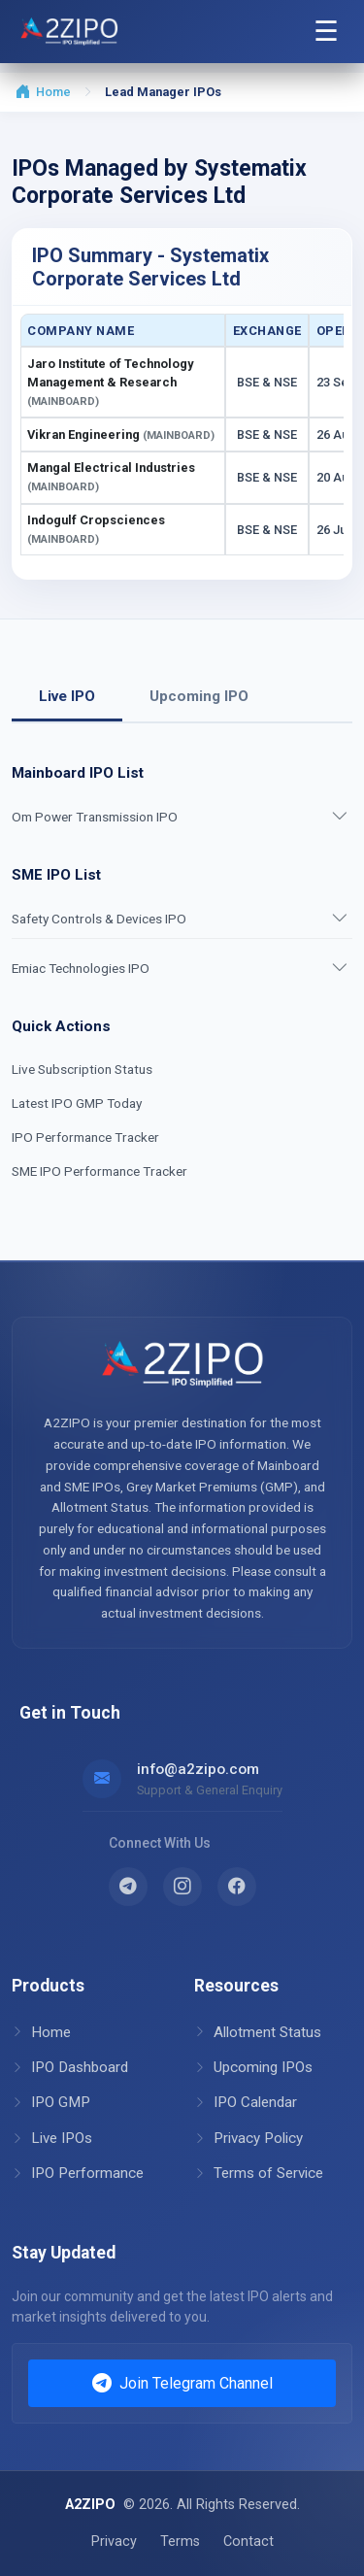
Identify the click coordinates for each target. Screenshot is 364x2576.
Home (43, 92)
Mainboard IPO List (78, 773)
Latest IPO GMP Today (77, 1103)
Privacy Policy (248, 2138)
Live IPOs (52, 2138)
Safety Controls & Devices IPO (99, 918)
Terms (180, 2541)
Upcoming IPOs (253, 2067)
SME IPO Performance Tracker (99, 1171)
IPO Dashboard (70, 2067)
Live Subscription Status (82, 1069)
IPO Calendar (245, 2102)
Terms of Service (258, 2173)
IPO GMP (51, 2102)
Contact (248, 2541)
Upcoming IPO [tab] (198, 696)
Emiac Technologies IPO (80, 968)
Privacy (114, 2541)
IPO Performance (78, 2173)
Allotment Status (257, 2032)
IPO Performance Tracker (85, 1137)
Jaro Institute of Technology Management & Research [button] (110, 382)
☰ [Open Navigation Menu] (326, 31)
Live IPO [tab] (67, 696)
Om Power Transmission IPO (95, 816)
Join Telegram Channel (182, 2383)
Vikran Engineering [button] (121, 434)
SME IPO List (56, 875)
